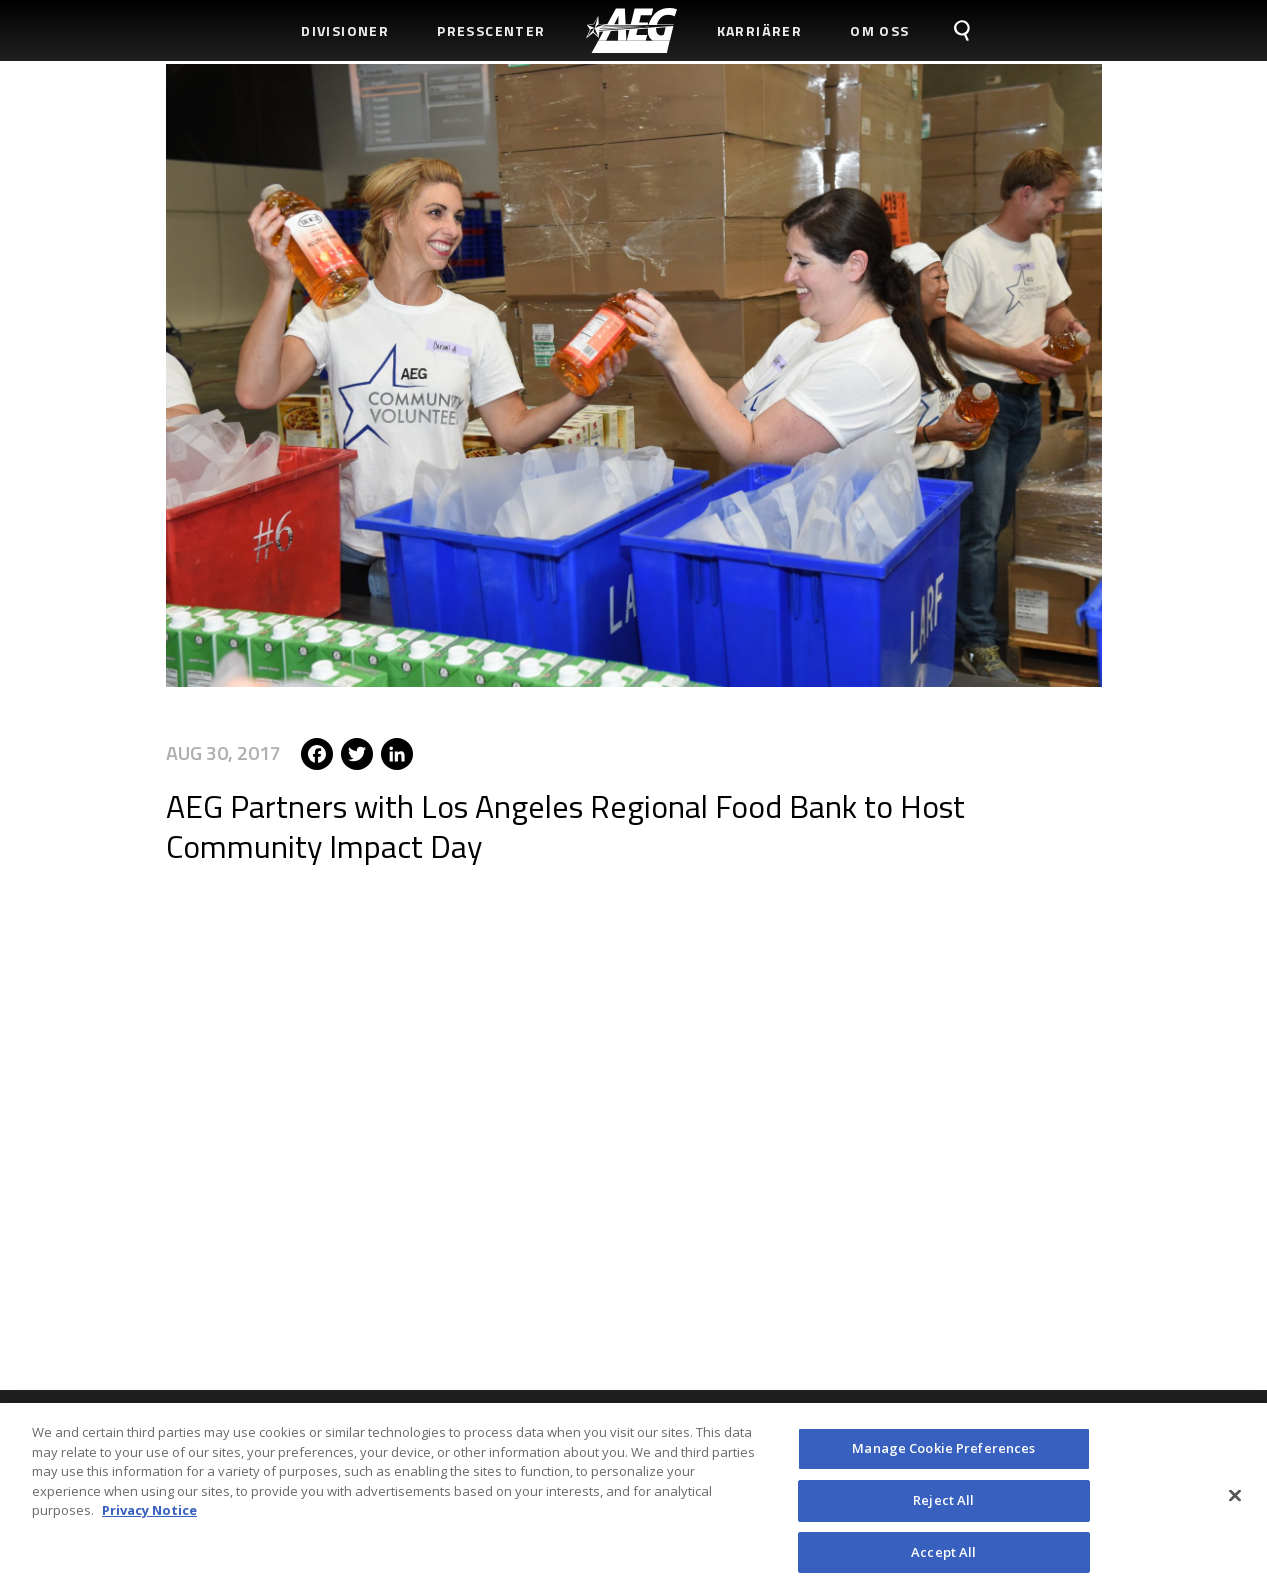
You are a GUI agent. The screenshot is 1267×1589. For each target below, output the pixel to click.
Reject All (943, 1507)
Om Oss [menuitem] (879, 30)
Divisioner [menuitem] (345, 30)
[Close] (1235, 1503)
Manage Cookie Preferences (943, 1456)
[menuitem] (631, 30)
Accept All (943, 1559)
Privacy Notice (149, 1518)
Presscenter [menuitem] (491, 30)
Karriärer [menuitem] (760, 30)
